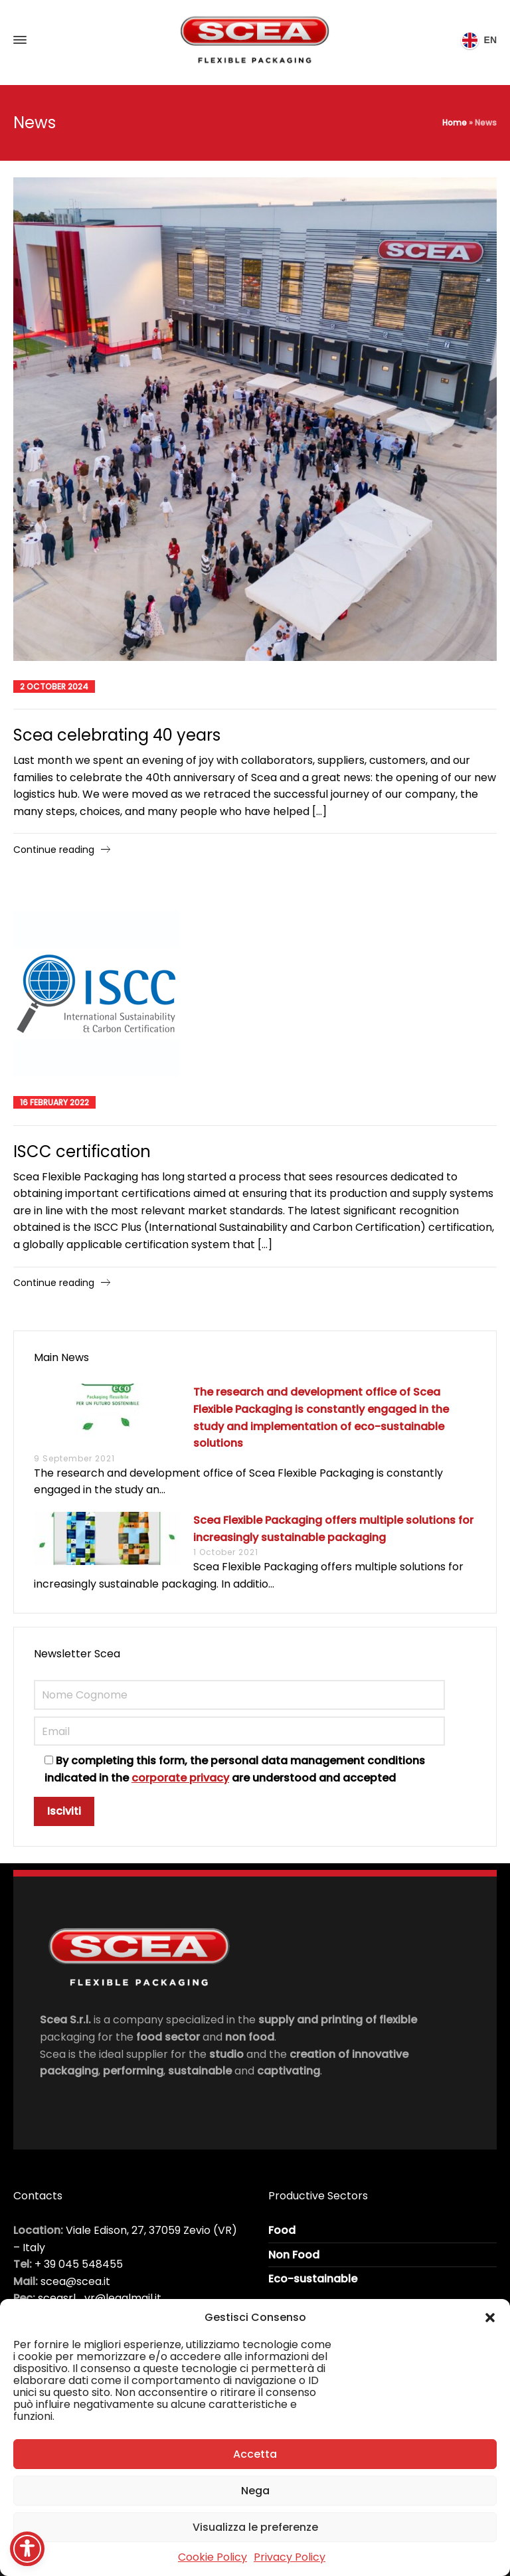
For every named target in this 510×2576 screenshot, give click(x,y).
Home (454, 122)
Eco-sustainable (312, 2278)
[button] (490, 2317)
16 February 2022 (54, 1102)
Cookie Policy (212, 2557)
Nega (255, 2490)
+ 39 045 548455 (79, 2264)
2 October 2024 (54, 686)
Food (282, 2230)
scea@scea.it (75, 2281)
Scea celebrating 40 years (116, 735)
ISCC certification (82, 1151)
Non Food (293, 2254)
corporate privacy (180, 1778)
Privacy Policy (289, 2557)
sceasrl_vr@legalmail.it (99, 2298)
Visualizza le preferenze (255, 2527)
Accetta (255, 2454)
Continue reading (53, 849)
